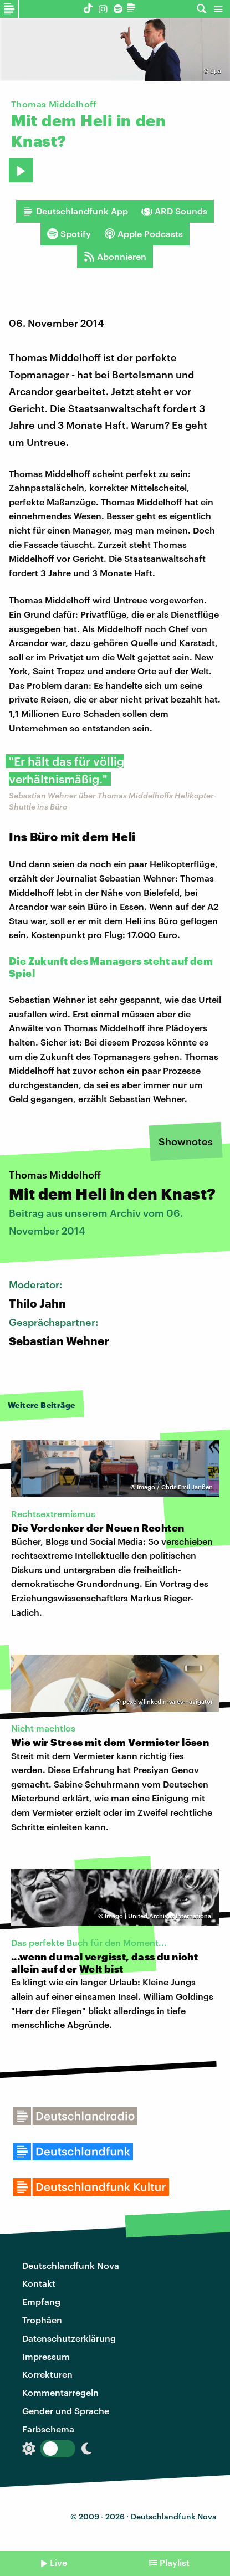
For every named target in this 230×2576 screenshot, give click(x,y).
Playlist (175, 2562)
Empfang (41, 2301)
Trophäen (42, 2319)
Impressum (46, 2356)
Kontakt (38, 2283)
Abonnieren (115, 256)
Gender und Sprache (65, 2410)
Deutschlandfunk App (75, 211)
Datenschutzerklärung (69, 2338)
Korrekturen (47, 2374)
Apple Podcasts (143, 233)
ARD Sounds (174, 211)
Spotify (69, 233)
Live (58, 2562)
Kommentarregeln (60, 2392)
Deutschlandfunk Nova (70, 2265)
